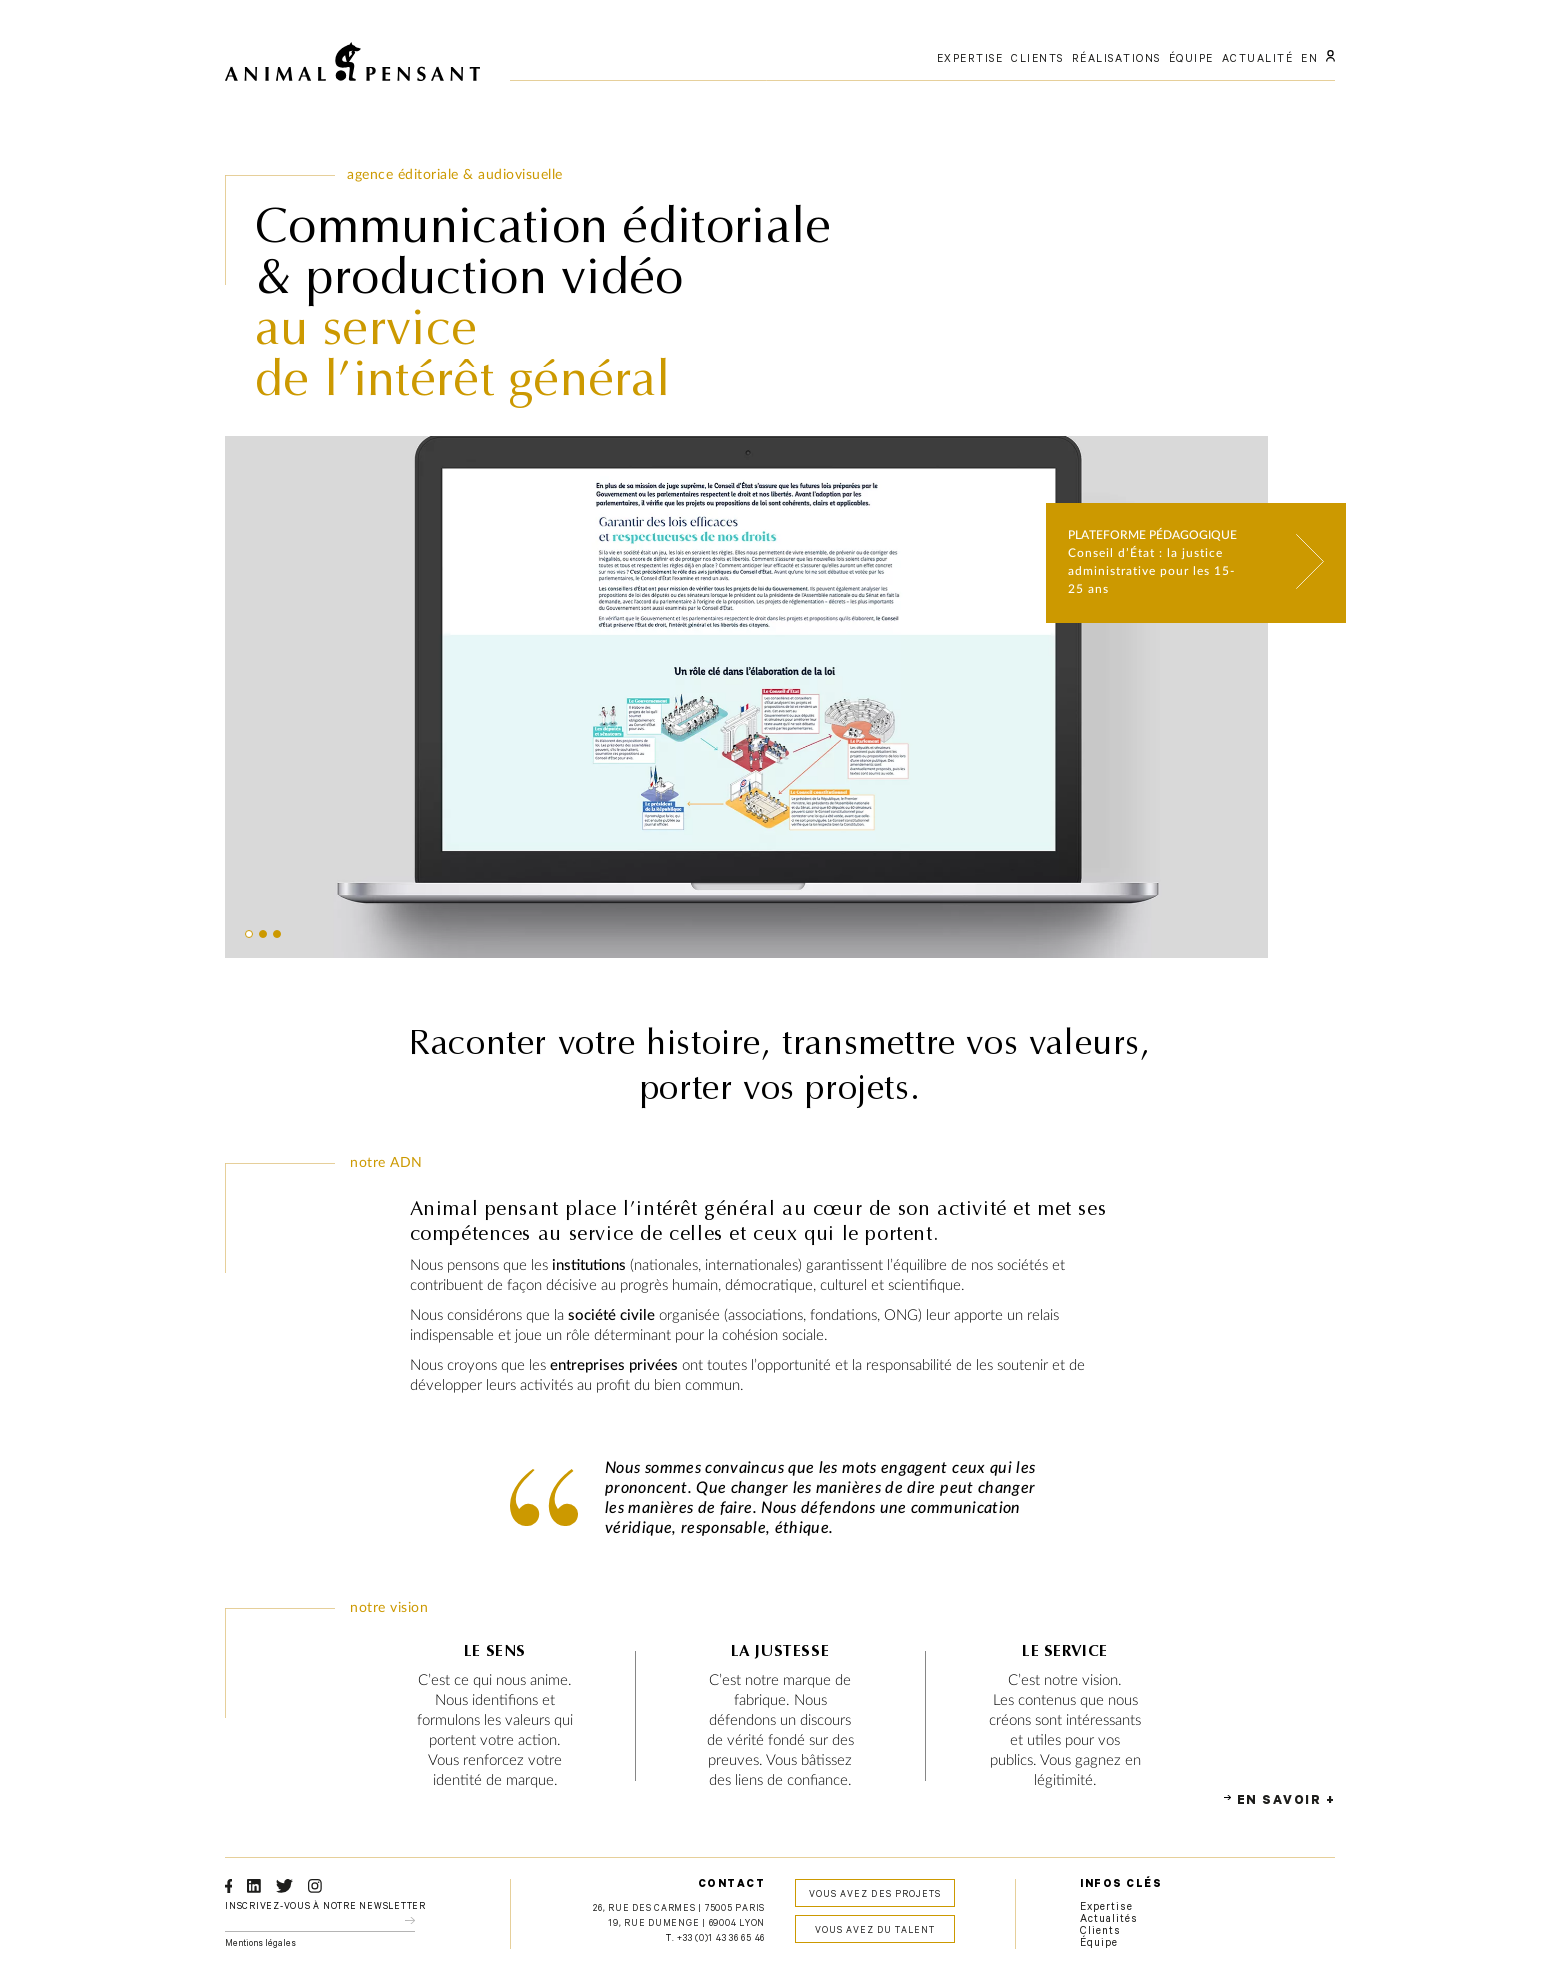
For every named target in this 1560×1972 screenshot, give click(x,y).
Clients (1100, 1932)
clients (1037, 60)
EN (1309, 60)
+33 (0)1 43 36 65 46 (721, 1939)
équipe (1191, 60)
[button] (249, 934)
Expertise (1106, 1908)
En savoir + (1286, 1802)
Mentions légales (260, 1944)
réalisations (1116, 60)
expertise (970, 60)
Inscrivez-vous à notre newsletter (325, 1907)
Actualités (1109, 1920)
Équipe (1099, 1944)
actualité (1258, 60)
